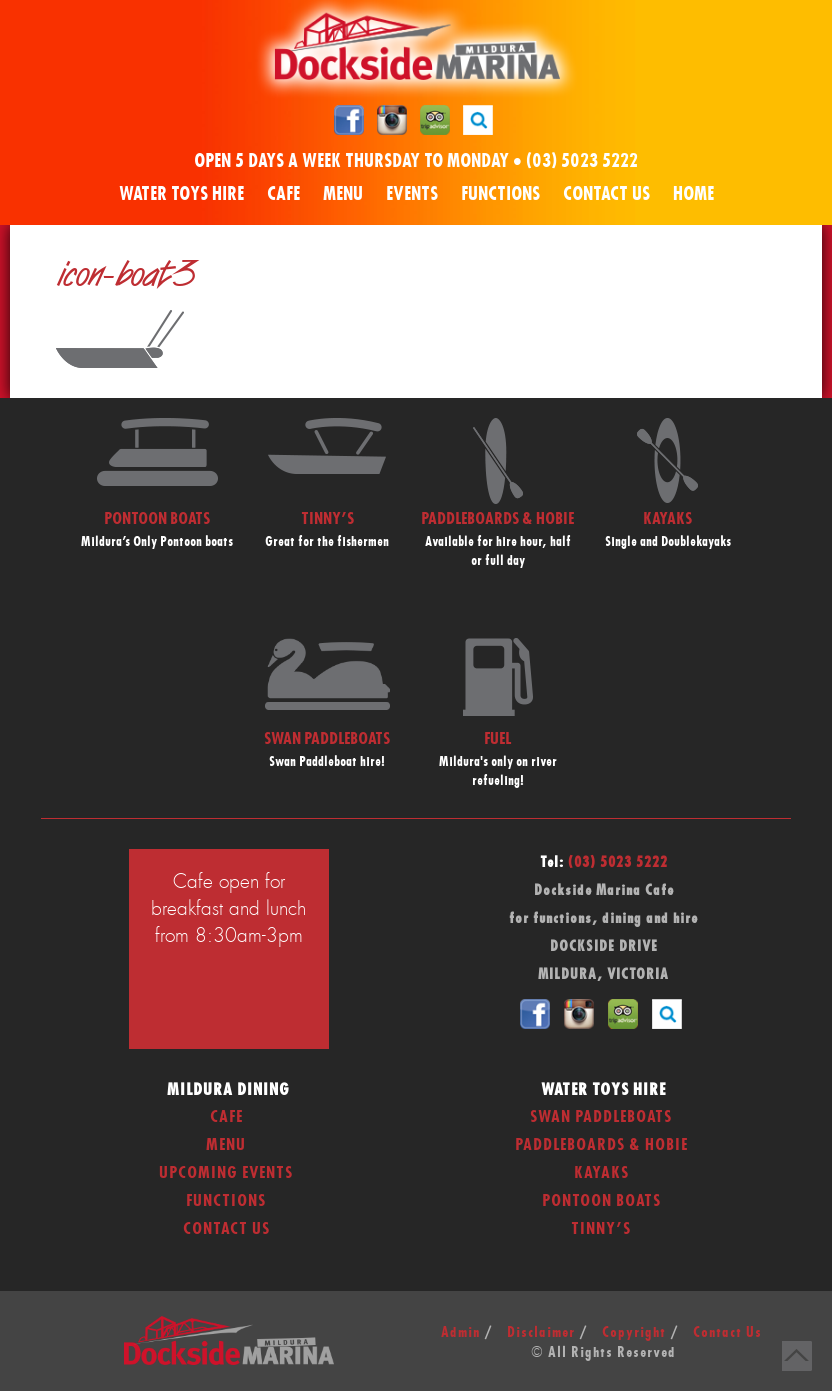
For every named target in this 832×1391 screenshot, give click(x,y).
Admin (460, 1333)
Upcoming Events (226, 1173)
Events (412, 195)
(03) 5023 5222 (582, 162)
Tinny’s (601, 1229)
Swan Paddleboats (601, 1117)
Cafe (283, 195)
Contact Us (606, 195)
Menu (343, 195)
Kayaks (601, 1173)
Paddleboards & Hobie (601, 1145)
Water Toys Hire (181, 195)
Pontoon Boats (601, 1201)
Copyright (634, 1333)
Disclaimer (541, 1333)
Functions (500, 195)
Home (693, 195)
